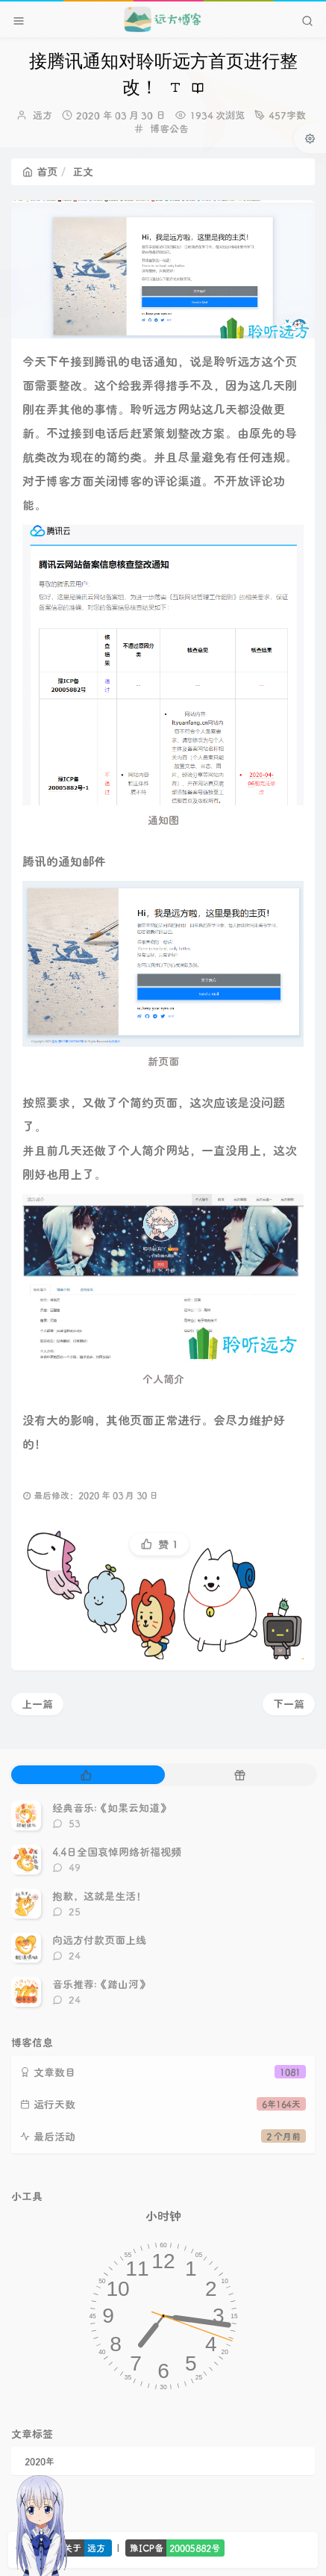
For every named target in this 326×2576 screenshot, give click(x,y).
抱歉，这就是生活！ (99, 1896)
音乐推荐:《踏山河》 (100, 1984)
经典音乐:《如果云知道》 (111, 1808)
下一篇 (288, 1704)
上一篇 (37, 1704)
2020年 (39, 2461)
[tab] (86, 1775)
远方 (42, 114)
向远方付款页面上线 (99, 1940)
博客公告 (169, 128)
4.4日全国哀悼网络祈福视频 (116, 1852)
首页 (39, 171)
